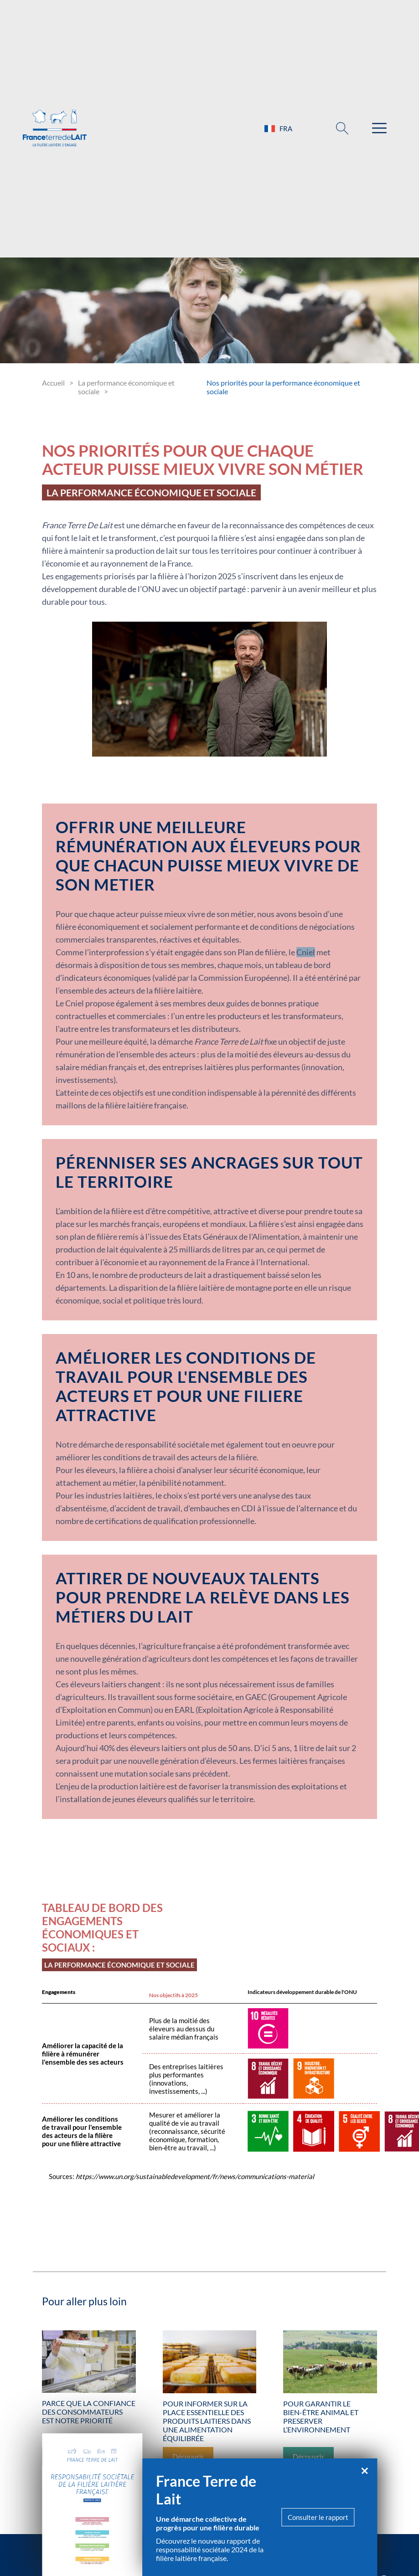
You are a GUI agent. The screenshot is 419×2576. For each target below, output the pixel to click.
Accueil (53, 382)
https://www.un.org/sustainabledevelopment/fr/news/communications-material (195, 2176)
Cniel (305, 952)
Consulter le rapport (318, 2517)
